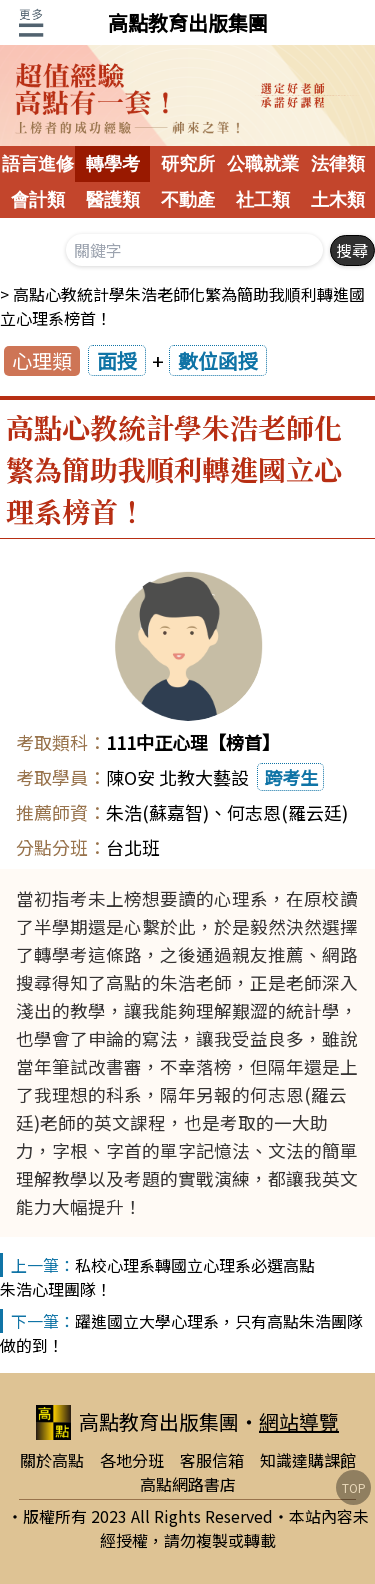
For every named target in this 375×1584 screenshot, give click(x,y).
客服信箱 (212, 1460)
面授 (117, 360)
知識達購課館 (308, 1460)
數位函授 (218, 360)
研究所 (188, 164)
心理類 (42, 360)
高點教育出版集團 (188, 22)
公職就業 (263, 164)
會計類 (38, 200)
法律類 (338, 164)
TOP (354, 1487)
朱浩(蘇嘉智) (157, 812)
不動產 (188, 200)
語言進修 (38, 164)
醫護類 (113, 200)
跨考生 (291, 777)
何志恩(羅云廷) (287, 812)
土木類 (338, 200)
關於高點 (52, 1460)
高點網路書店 (188, 1484)
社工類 (263, 200)
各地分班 (132, 1460)
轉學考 (113, 164)
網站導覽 (299, 1421)
